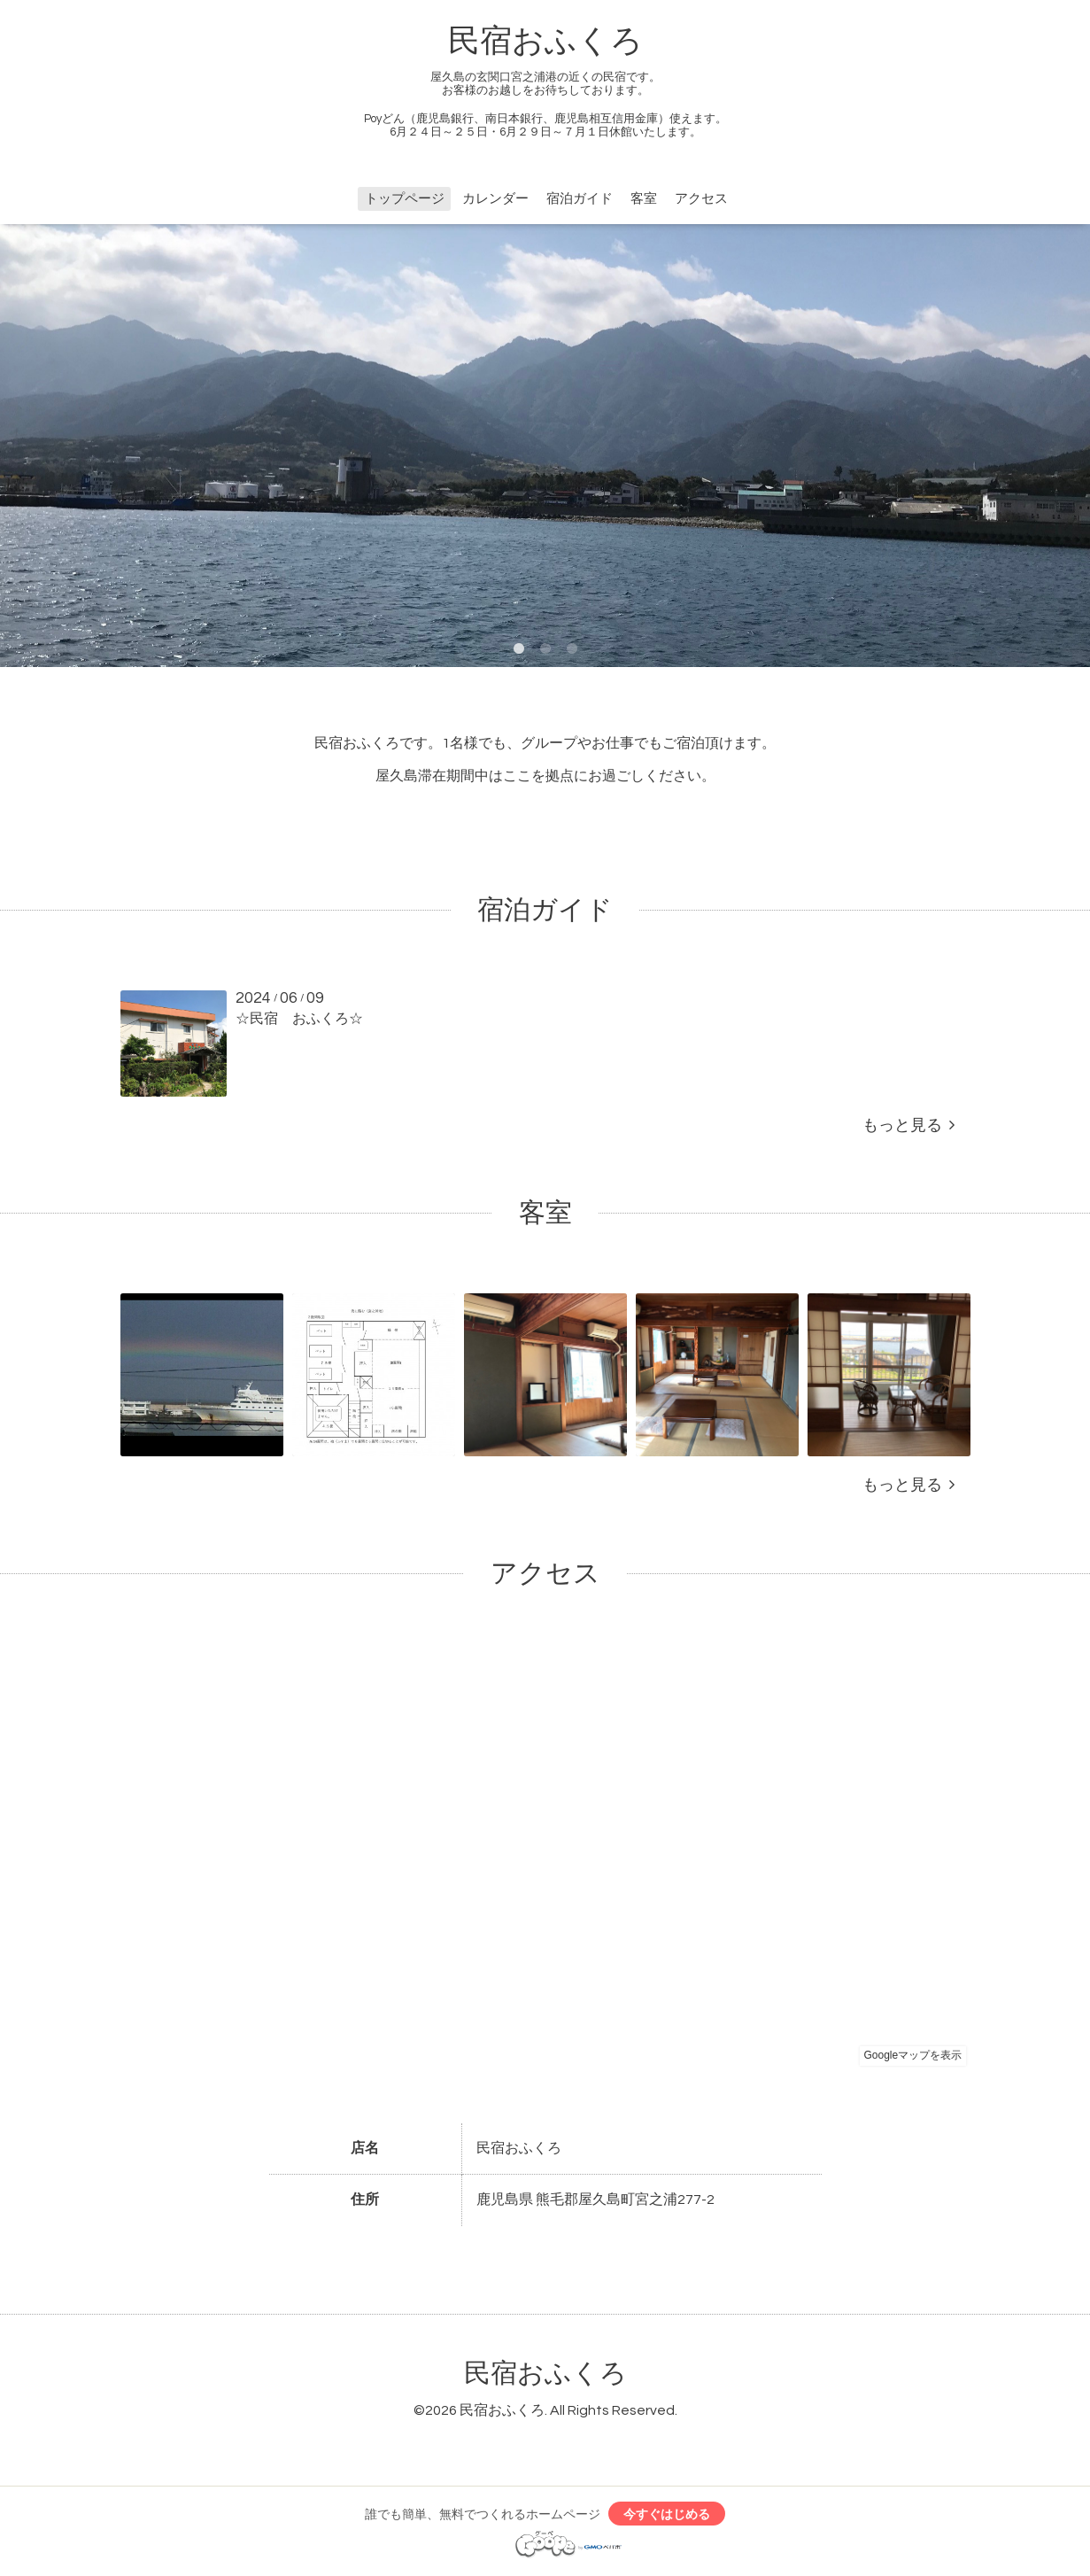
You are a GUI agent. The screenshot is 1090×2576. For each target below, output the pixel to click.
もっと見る (908, 1125)
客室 (643, 199)
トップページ (405, 199)
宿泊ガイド (579, 199)
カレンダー (495, 199)
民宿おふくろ (545, 41)
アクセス (701, 199)
